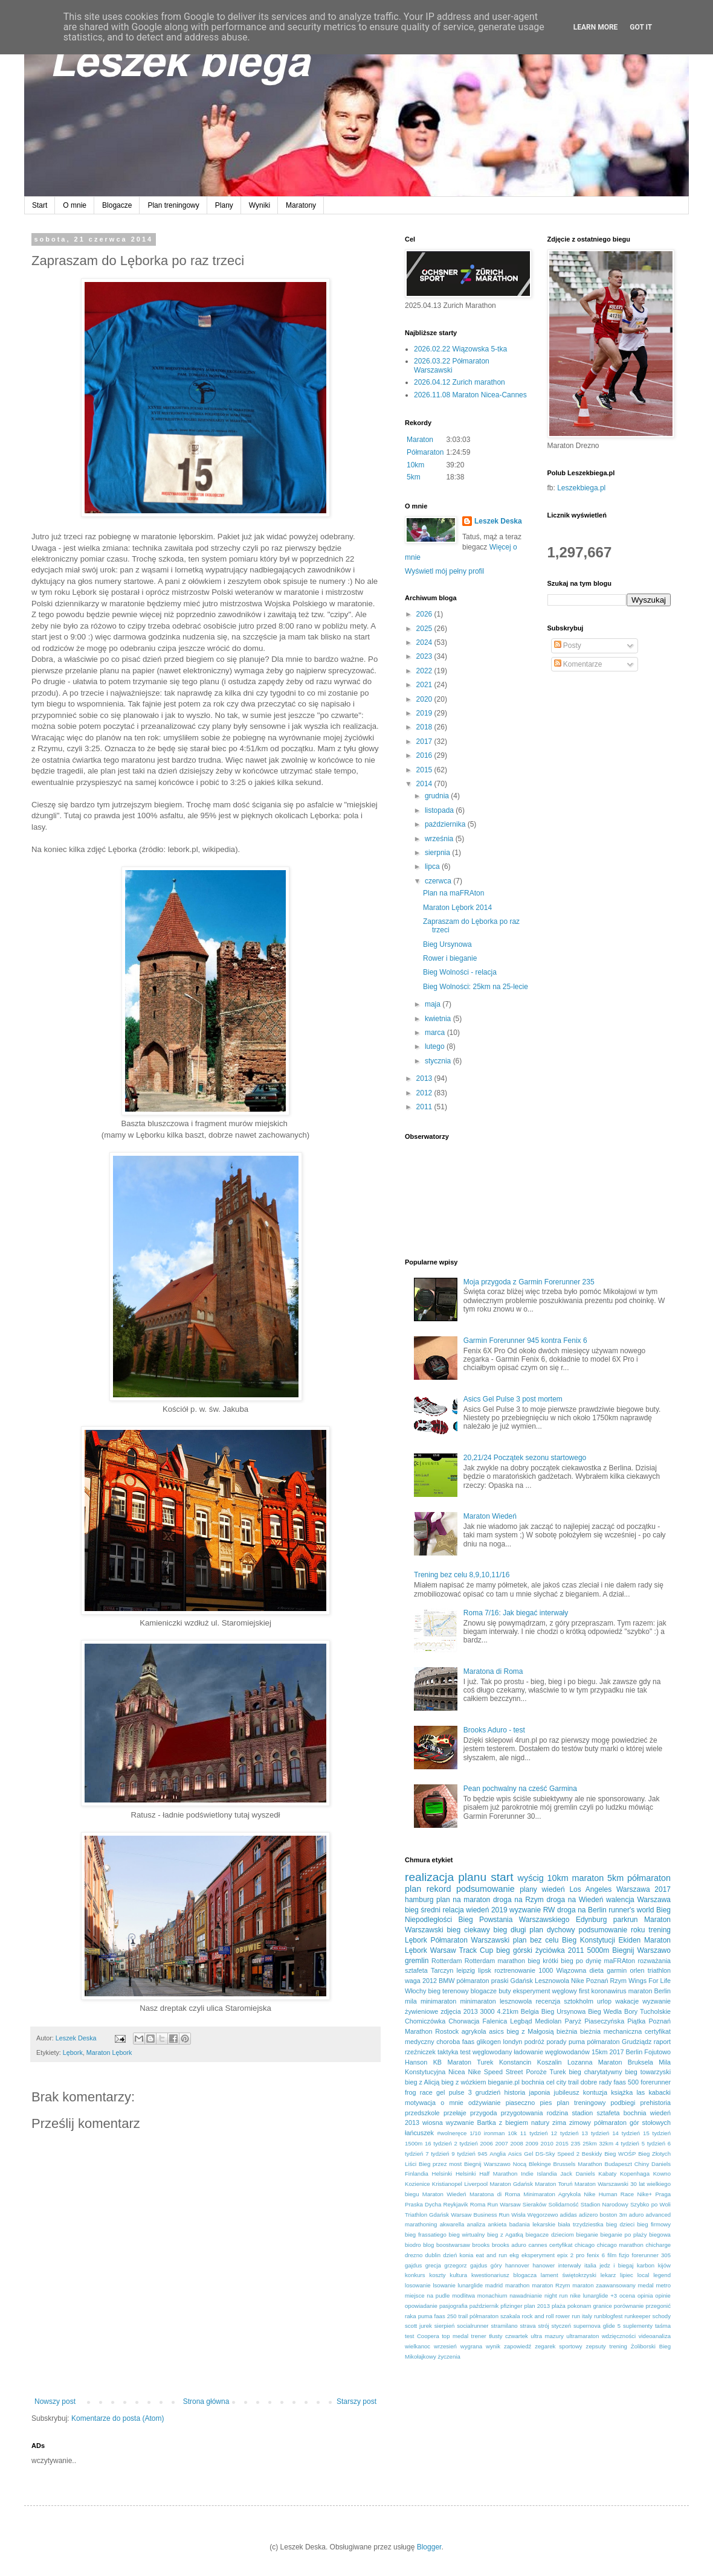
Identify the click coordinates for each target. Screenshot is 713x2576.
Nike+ (644, 2194)
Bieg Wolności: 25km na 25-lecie (475, 986)
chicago (585, 2244)
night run (556, 2295)
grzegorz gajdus (465, 2265)
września (440, 839)
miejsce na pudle (427, 2295)
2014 (425, 784)
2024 (425, 642)
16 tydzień (438, 2143)
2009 (532, 2143)
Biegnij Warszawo (641, 1950)
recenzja (547, 2001)
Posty (567, 645)
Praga (663, 2194)
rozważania (654, 1960)
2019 (425, 713)
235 (576, 2143)
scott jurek (418, 2325)
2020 (425, 699)
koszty (437, 2275)
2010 (547, 2143)
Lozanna (579, 2062)
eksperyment (538, 2255)
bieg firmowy (654, 2224)
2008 (517, 2143)
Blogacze (117, 205)
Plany (224, 205)
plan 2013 (537, 2305)
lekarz (608, 2275)
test (465, 2051)
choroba (448, 2041)
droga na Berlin (582, 1910)
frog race (419, 2092)
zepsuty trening (606, 2346)
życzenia (448, 2356)
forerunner (655, 2082)
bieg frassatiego (426, 2234)
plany (528, 1889)
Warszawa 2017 (643, 1889)
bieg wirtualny (467, 2234)
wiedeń (553, 1889)
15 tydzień (657, 2133)
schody (662, 2316)
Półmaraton (425, 452)
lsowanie (444, 2285)
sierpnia (438, 852)
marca (436, 1032)
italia (590, 2265)
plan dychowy (552, 1930)
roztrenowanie (514, 1970)
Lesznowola (552, 1980)
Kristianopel (447, 2183)
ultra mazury (547, 2336)
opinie (663, 2295)
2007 (501, 2143)
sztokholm (578, 2001)
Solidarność (563, 2204)
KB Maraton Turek (463, 2062)
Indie (527, 2173)
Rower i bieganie (450, 958)
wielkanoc (417, 2346)
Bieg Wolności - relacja (460, 972)
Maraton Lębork (109, 2052)
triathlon (659, 1970)
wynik (493, 2346)
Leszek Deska (498, 521)
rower (562, 2316)
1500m (413, 2143)
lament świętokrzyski (568, 2275)
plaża (559, 2305)
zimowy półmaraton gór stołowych (620, 2122)
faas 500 (626, 2082)
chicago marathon (620, 2244)
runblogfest (608, 2316)
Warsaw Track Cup (461, 1950)
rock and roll (537, 2316)
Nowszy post (55, 2401)
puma (577, 2041)
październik (484, 2305)
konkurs (415, 2275)
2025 (425, 628)
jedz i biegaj (616, 2265)
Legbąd (521, 2021)
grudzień (488, 2092)
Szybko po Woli (650, 2204)
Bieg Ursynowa (447, 944)
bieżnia (567, 2031)
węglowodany (492, 2051)
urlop (604, 2001)
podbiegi (623, 2102)
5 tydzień (653, 2143)
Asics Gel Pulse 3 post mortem (513, 1399)
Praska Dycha (423, 2204)
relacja (452, 1910)
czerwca (439, 881)
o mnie (451, 2102)
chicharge (658, 2244)
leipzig (465, 1970)
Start (39, 205)
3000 (487, 2011)
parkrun (625, 1919)
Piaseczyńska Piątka (614, 2021)
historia (514, 2092)
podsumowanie (485, 1889)
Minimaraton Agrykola (552, 2194)
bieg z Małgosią (529, 2031)
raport (662, 2041)
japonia (539, 2092)
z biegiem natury (524, 2122)
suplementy (638, 2325)
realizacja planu (445, 1877)
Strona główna (206, 2401)
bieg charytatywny (595, 2071)
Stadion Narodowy (604, 2204)
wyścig (531, 1878)
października (446, 824)
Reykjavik (455, 2204)
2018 (425, 727)
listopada (440, 810)
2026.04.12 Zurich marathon (459, 382)
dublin (433, 2255)
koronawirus (609, 1990)
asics (496, 2031)
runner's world (631, 1910)
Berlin (634, 2051)
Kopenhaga (635, 2173)
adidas (568, 2214)
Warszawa (654, 1899)
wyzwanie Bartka (471, 2122)
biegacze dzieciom (550, 2234)
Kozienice (417, 2183)
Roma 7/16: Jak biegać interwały (515, 1613)
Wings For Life (649, 1980)
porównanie (629, 2305)
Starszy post (356, 2401)
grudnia (438, 796)
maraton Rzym (551, 2285)
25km (589, 2143)
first (584, 1990)
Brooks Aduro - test (494, 1730)
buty (504, 1990)
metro (663, 2285)
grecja (433, 2265)
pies (546, 2102)
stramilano (504, 2325)
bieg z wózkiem (463, 2082)
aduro (636, 2214)
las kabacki (653, 2092)
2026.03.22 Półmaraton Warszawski (451, 365)
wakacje (627, 2001)
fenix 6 (596, 2255)
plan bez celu (536, 1940)
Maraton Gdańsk (511, 2183)
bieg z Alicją (422, 2082)
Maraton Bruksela (625, 2062)
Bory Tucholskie (647, 2011)
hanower (543, 2265)
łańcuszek (419, 2132)
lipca (433, 866)
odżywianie (484, 2102)
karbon (645, 2265)
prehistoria (655, 2102)
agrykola (474, 2031)
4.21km (507, 2011)
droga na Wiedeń (574, 1899)
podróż (534, 2041)
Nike (577, 1980)
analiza (476, 2224)
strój (543, 2325)
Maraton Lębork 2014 (457, 907)
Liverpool (476, 2183)
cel (550, 2082)
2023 (425, 656)
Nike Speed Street (495, 2071)
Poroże (536, 2071)
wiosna (432, 2122)
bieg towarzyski (648, 2071)
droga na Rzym (518, 1899)
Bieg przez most (440, 2164)
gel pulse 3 (454, 2092)
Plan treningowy (173, 205)
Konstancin (515, 2062)
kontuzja (595, 2092)
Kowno (662, 2173)
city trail (568, 2082)
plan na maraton (463, 1899)
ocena (627, 2295)
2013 (425, 1078)
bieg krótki (542, 1960)
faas (468, 2041)
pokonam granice (589, 2305)
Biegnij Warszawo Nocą (495, 2164)
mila (411, 2001)
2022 (425, 671)
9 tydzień (463, 2153)
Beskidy (592, 2153)
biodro (413, 2244)
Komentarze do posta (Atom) (117, 2418)
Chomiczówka (425, 2021)
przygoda (483, 2112)
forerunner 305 (651, 2255)
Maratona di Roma (493, 1671)
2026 (425, 614)
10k (512, 2133)
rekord (439, 1889)
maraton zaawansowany (604, 2285)
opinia (645, 2295)
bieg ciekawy (468, 1930)
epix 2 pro (570, 2255)
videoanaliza (655, 2336)
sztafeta (416, 1970)
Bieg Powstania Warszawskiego (514, 1919)
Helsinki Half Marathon (487, 2173)
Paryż (572, 2021)
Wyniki (259, 205)
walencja (620, 1899)
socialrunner (472, 2325)
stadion (582, 2112)
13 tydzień (595, 2133)
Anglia (497, 2153)
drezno (413, 2255)
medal (646, 2285)
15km (599, 2051)
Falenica (494, 2021)
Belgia (530, 2011)
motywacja (420, 2102)
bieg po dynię (581, 1960)
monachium (492, 2295)
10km (415, 465)
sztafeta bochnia (622, 2112)
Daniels (661, 2164)
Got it (641, 27)
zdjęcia (450, 2011)
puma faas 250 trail (443, 2316)
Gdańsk (522, 1980)
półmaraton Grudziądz (619, 2041)
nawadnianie (525, 2295)
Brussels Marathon (577, 2164)
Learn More (595, 27)
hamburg (419, 1899)
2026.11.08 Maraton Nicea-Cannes (470, 395)
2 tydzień (465, 2143)
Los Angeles (590, 1889)
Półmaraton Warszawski (469, 1940)
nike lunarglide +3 (593, 2295)
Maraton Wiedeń (490, 1516)
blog (428, 2244)
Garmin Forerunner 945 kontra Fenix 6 (525, 1340)
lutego (436, 1046)
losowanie (418, 2285)
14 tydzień (626, 2133)
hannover (517, 2265)
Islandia (547, 2173)
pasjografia (453, 2305)
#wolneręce (451, 2133)
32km (606, 2143)
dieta (597, 1970)
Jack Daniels (577, 2173)
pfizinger (511, 2305)
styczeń (562, 2325)
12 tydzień (565, 2133)
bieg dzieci (620, 2224)
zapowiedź (517, 2346)
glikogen (489, 2041)
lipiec (626, 2275)
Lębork (73, 2052)
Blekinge (540, 2164)
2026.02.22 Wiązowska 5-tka (460, 349)
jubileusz (566, 2092)
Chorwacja (463, 2021)
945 (483, 2153)
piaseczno (520, 2102)
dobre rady (596, 2082)
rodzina (557, 2112)
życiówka (550, 1950)
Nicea (456, 2071)
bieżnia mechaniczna (611, 2031)
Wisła (518, 2214)
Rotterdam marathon (495, 1960)
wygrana (471, 2346)
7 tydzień (437, 2153)
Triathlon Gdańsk (427, 2214)
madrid (494, 2285)
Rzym (618, 1980)
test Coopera (422, 2336)
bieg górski (514, 1950)
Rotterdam (446, 1960)
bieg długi (510, 1930)
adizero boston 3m (603, 2214)
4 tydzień (627, 2143)
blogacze (484, 1990)
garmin (617, 1970)
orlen (637, 1970)
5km (414, 477)
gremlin (416, 1960)
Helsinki (442, 2173)
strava (528, 2325)
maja (433, 1004)
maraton (588, 1878)
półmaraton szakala (494, 2316)
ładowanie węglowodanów (552, 2051)
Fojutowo (657, 2051)
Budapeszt (618, 2164)
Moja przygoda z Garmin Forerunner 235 (529, 1282)
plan (413, 1889)
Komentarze (578, 664)
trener (478, 2336)
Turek (557, 2071)
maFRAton (619, 1960)
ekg (513, 2255)
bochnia (532, 2082)
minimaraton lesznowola (496, 2001)
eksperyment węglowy (545, 1990)
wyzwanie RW (532, 1910)
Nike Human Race (609, 2194)
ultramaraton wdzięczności (601, 2336)
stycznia (439, 1061)
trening (659, 1930)
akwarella (452, 2224)
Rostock (447, 2031)
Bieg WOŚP (620, 2153)
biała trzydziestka (580, 2224)
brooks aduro (509, 2244)
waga (413, 1980)
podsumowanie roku (611, 1930)
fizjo (624, 2255)
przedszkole (422, 2112)
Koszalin (549, 2062)
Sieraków (534, 2204)
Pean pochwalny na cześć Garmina (520, 1788)
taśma (663, 2325)
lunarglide (470, 2285)
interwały (569, 2265)
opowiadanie (421, 2305)
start (502, 1877)
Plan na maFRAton (453, 893)
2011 (425, 1107)
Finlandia (416, 2173)
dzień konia (458, 2255)
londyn (512, 2041)
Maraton (420, 439)
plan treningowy (581, 2102)
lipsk (484, 1970)
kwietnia (439, 1018)
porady (556, 2041)
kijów (664, 2265)
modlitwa (463, 2295)
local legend (654, 2275)
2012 (425, 1093)
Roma (478, 2204)
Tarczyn (442, 1970)
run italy (582, 2316)
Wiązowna (572, 1970)
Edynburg (591, 1919)
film (611, 2255)
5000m (598, 1950)
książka (622, 2092)
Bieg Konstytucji (588, 1940)
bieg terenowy (448, 1990)
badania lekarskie (532, 2224)
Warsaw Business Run (480, 2214)
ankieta (497, 2224)
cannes (538, 2244)
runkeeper (637, 2316)
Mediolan (548, 2021)
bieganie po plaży (624, 2234)
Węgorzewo (542, 2214)
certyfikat (560, 2244)
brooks (481, 2244)
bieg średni (422, 1910)
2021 (425, 685)
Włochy (415, 1990)
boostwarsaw (453, 2244)
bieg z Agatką (505, 2234)
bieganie (587, 2234)
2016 (425, 755)
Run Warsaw (504, 2204)
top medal (455, 2336)
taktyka (447, 2051)
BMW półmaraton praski (473, 1980)
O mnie (74, 205)
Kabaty (607, 2173)
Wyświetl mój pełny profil (444, 571)
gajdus (413, 2265)
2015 (425, 770)
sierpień (444, 2325)
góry (496, 2265)
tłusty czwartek (508, 2336)
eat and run (492, 2255)
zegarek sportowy (558, 2346)
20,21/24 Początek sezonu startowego (524, 1457)
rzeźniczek (420, 2051)
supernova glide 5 (597, 2325)
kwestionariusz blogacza (504, 2275)
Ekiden (630, 1940)
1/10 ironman (487, 2133)
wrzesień (445, 2346)
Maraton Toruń (553, 2183)
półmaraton (649, 1878)
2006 (486, 2143)
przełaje (455, 2112)
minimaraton (438, 2001)
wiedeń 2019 (486, 1910)
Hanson (416, 2062)
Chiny (642, 2164)
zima (559, 2122)
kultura (458, 2275)
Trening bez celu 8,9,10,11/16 (461, 1575)
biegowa (660, 2234)
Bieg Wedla (605, 2011)
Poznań (597, 1980)
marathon (517, 2285)
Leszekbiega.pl (581, 488)
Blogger (429, 2547)
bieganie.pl (504, 2082)
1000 (545, 1970)
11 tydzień (534, 2133)
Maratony (301, 205)
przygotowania (522, 2112)
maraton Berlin (649, 1990)
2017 (425, 741)
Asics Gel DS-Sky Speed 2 (543, 2153)
